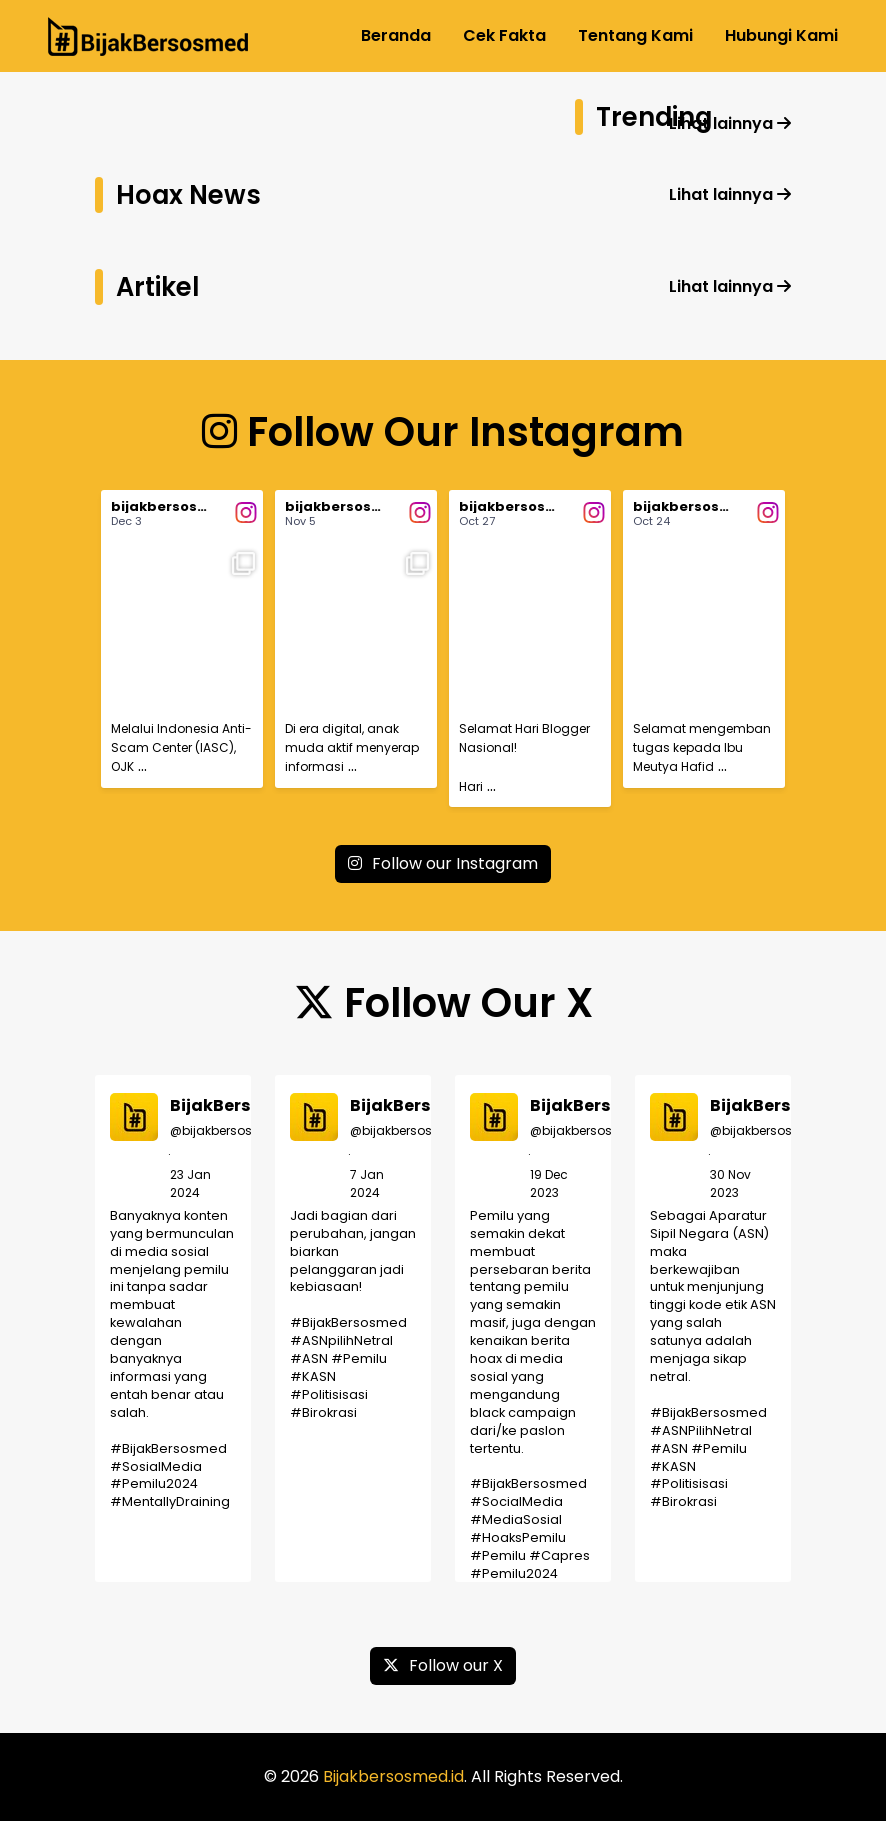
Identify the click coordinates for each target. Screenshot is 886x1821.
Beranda (396, 35)
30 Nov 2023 (730, 1183)
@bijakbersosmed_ (229, 1130)
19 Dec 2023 (549, 1183)
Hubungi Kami (781, 35)
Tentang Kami (635, 35)
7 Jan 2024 (367, 1183)
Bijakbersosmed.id (393, 1776)
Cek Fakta (504, 35)
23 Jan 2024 (190, 1183)
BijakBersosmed (239, 1105)
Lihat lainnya (730, 123)
